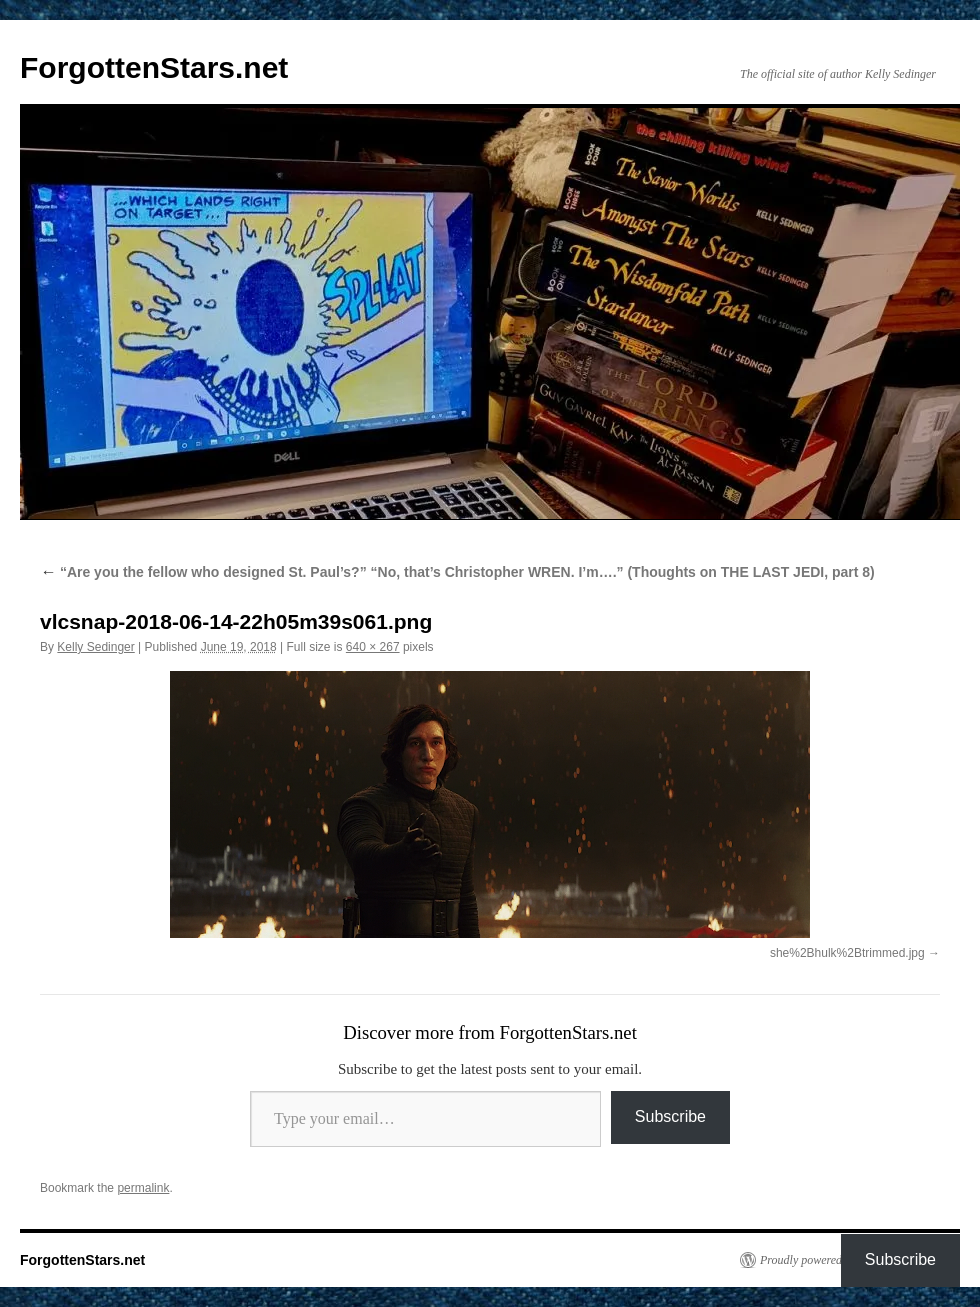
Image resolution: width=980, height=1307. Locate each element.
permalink (143, 1188)
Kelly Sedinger (95, 647)
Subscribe (670, 1116)
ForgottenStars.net (154, 67)
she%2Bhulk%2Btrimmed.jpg (847, 953)
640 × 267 (373, 647)
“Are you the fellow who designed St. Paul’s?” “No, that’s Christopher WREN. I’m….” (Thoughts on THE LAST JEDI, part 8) (457, 572)
